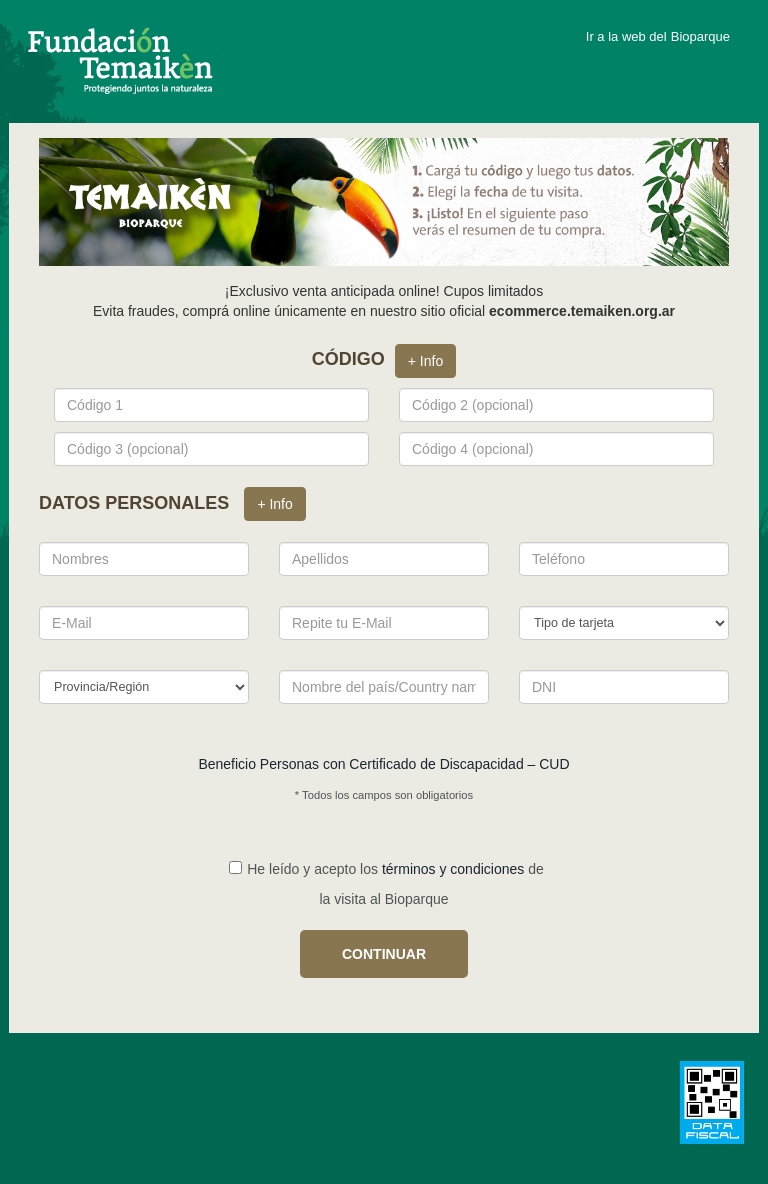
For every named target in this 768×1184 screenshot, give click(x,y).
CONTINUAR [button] (384, 954)
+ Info (425, 361)
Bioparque (700, 36)
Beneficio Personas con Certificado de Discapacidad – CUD (383, 764)
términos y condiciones (453, 869)
